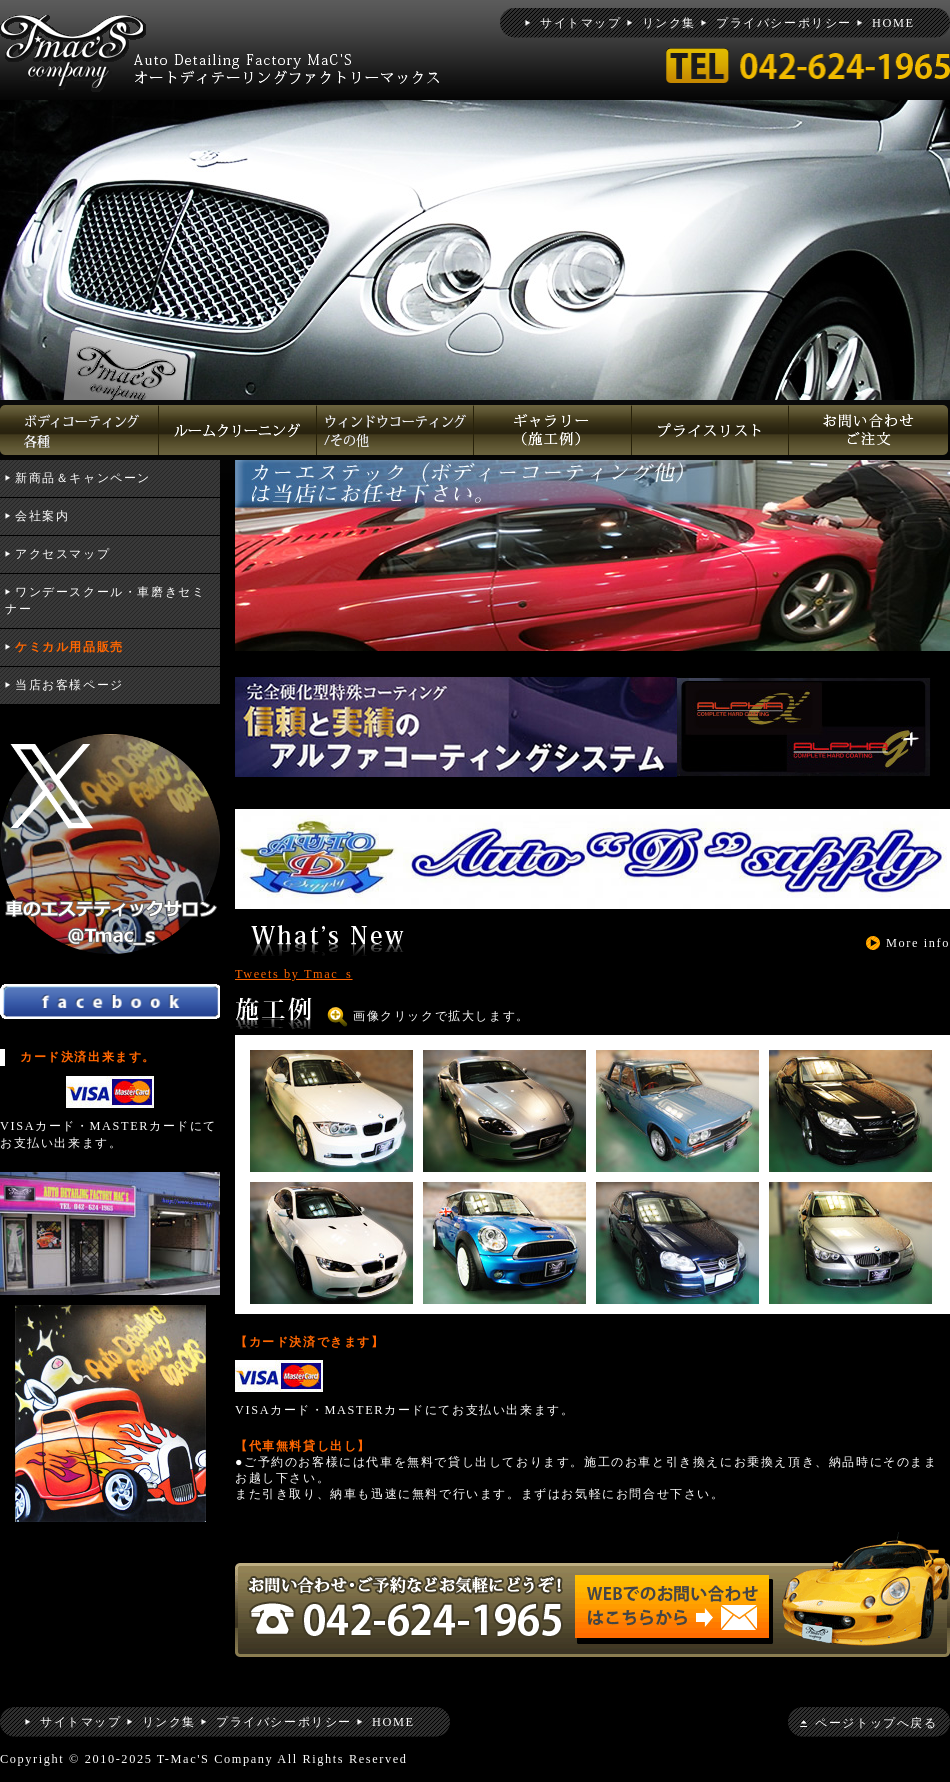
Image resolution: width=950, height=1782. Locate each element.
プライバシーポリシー (784, 23)
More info (918, 943)
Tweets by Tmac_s (294, 974)
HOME (893, 23)
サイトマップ (581, 23)
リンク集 (669, 23)
